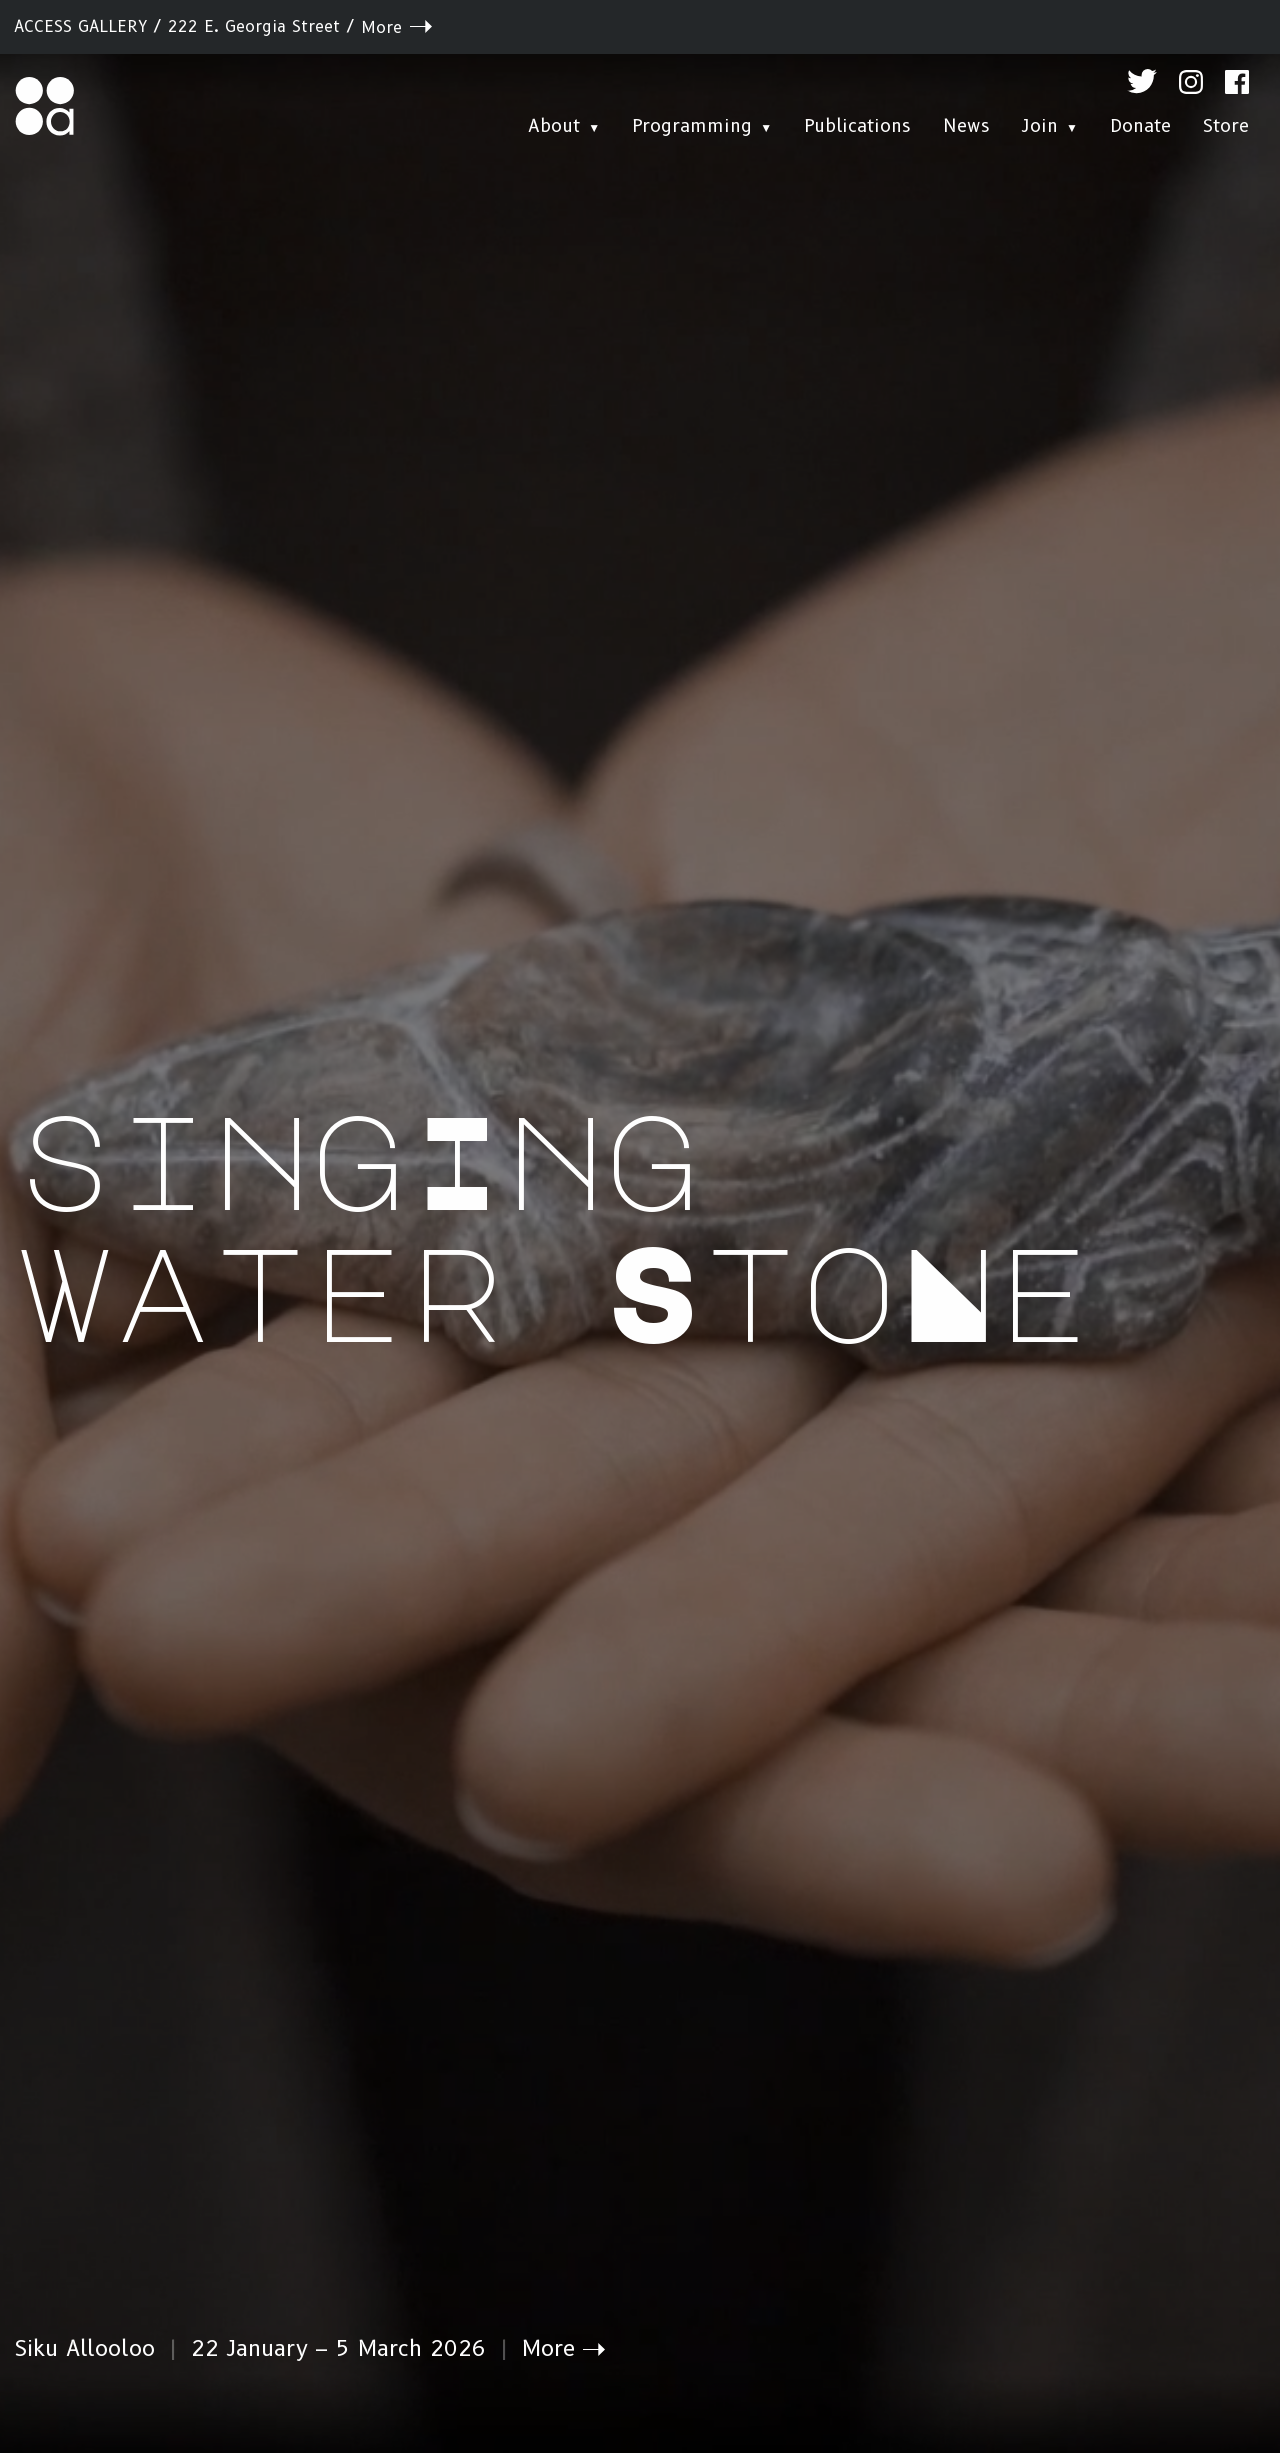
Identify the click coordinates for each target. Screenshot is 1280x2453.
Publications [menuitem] (857, 126)
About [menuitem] (554, 126)
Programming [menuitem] (692, 126)
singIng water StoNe (555, 1223)
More (381, 27)
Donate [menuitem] (1140, 126)
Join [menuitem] (1040, 126)
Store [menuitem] (1226, 126)
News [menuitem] (966, 126)
